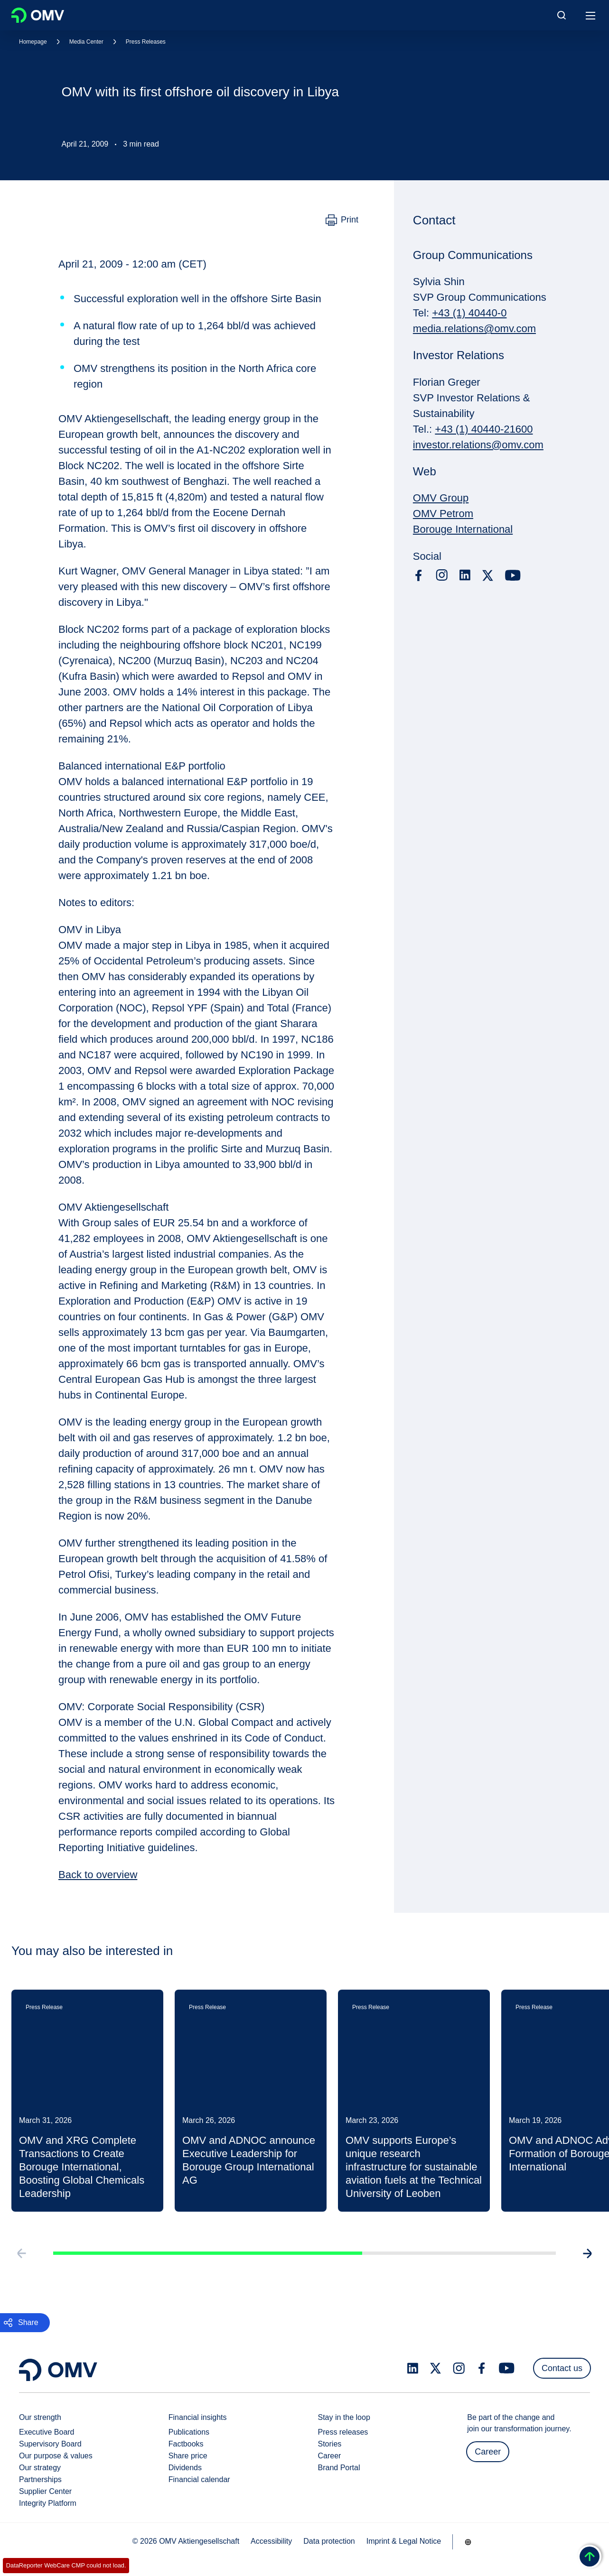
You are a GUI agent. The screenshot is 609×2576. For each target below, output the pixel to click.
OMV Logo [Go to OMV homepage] (37, 15)
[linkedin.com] (465, 575)
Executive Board (47, 2432)
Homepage (33, 41)
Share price (188, 2456)
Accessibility (271, 2541)
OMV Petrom (443, 513)
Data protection (329, 2541)
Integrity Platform (47, 2503)
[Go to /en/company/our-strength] (468, 2541)
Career (329, 2456)
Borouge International (463, 529)
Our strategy (40, 2468)
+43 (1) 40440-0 (469, 313)
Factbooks (186, 2444)
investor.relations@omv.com (478, 445)
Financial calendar (199, 2479)
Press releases (343, 2432)
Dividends (185, 2468)
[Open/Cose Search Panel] (561, 15)
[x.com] (488, 575)
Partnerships (40, 2479)
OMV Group (440, 498)
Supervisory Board (50, 2444)
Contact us (562, 2368)
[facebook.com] (418, 575)
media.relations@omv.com (474, 328)
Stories (330, 2444)
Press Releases (146, 41)
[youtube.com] (513, 575)
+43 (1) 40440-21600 (484, 429)
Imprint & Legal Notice (403, 2541)
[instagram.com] (442, 575)
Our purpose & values (56, 2456)
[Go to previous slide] (18, 2264)
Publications (189, 2432)
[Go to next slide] (591, 2264)
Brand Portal (339, 2468)
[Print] (342, 220)
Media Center (86, 41)
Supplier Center (45, 2491)
